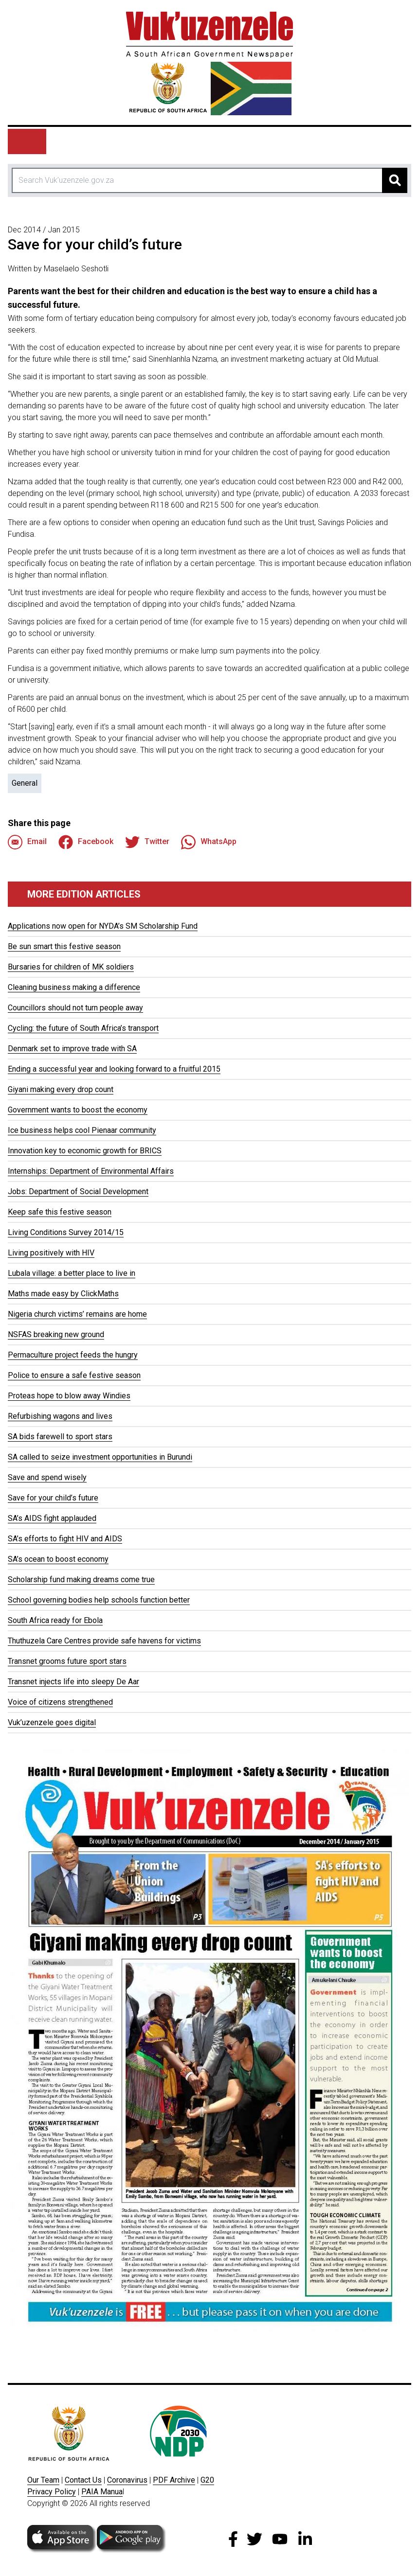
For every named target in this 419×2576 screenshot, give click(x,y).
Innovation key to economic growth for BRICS (85, 1150)
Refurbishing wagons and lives (60, 1416)
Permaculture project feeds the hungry (73, 1354)
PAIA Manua (102, 2491)
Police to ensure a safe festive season (74, 1375)
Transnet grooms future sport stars (67, 1661)
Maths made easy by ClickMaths (63, 1293)
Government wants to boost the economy (77, 1109)
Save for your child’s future (53, 1497)
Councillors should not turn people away (75, 1007)
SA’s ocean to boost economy (58, 1559)
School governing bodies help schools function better (99, 1600)
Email (27, 842)
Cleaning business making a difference (74, 987)
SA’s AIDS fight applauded (52, 1518)
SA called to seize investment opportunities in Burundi (100, 1457)
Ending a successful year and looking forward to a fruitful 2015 (114, 1069)
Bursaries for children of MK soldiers (71, 966)
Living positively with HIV (51, 1252)
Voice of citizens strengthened (60, 1702)
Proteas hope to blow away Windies (69, 1395)
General (24, 783)
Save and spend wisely (47, 1477)
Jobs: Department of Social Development (78, 1191)
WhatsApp (209, 842)
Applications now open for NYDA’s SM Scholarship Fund (103, 926)
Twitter (147, 842)
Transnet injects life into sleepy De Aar (73, 1681)
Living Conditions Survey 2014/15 (66, 1232)
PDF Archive (174, 2480)
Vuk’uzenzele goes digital (52, 1722)
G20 (207, 2480)
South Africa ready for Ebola (55, 1620)
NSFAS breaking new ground (56, 1334)
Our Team (43, 2480)
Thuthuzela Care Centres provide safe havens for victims (104, 1640)
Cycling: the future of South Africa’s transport (83, 1028)
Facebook (85, 842)
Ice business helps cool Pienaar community (82, 1130)
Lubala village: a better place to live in (71, 1273)
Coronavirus (127, 2480)
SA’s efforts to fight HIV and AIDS (65, 1538)
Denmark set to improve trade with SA (72, 1048)
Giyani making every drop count (60, 1089)
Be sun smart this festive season (64, 946)
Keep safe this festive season (59, 1212)
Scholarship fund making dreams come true (81, 1579)
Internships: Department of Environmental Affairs (91, 1171)
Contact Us (83, 2480)
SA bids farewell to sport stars (60, 1436)
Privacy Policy (51, 2491)
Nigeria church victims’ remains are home (77, 1314)
